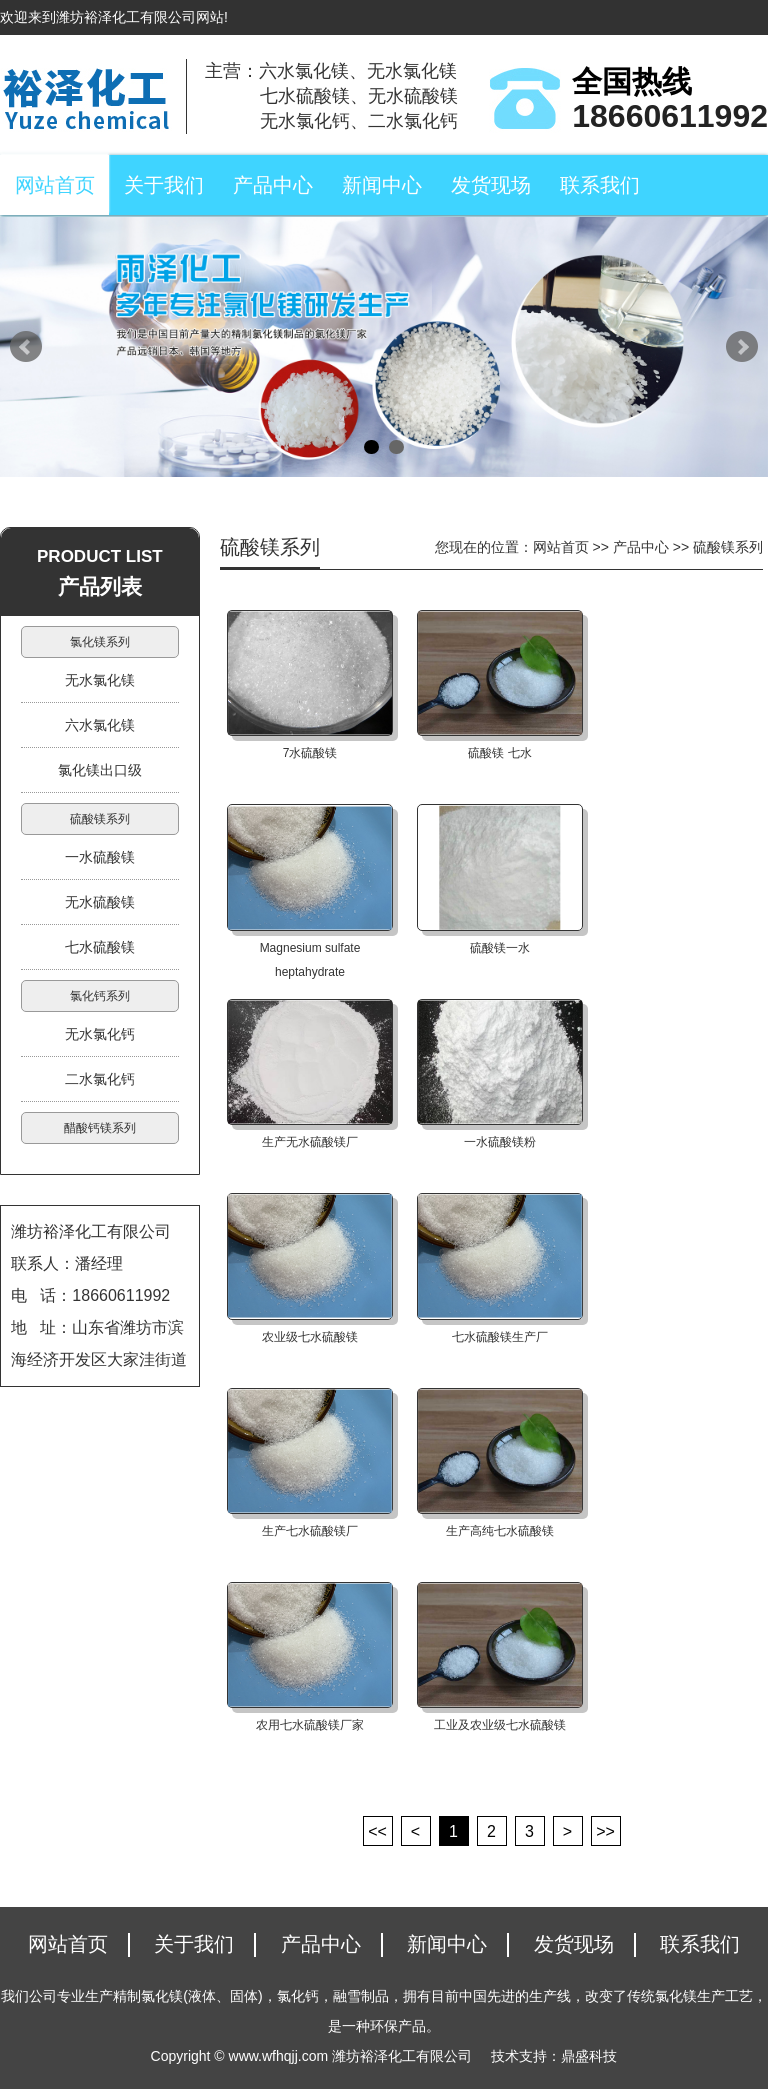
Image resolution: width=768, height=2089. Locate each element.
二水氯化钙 (100, 1079)
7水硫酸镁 (310, 753)
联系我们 (600, 185)
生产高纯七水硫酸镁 (500, 1531)
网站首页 (55, 185)
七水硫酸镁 (100, 947)
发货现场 (491, 185)
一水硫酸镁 (100, 857)
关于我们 (164, 185)
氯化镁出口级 (100, 770)
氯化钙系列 (100, 996)
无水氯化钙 (100, 1034)
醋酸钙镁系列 (100, 1128)
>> (605, 1831)
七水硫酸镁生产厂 (500, 1337)
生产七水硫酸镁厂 (310, 1531)
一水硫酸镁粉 (500, 1142)
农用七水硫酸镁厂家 (310, 1725)
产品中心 (273, 185)
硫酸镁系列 (100, 819)
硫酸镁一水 (500, 948)
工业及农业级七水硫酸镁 (500, 1725)
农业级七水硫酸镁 (310, 1337)
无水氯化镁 (100, 680)
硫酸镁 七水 (499, 753)
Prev (26, 347)
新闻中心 (382, 185)
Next (742, 347)
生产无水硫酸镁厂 (310, 1142)
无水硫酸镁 (100, 902)
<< (377, 1831)
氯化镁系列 (100, 642)
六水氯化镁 (100, 725)
